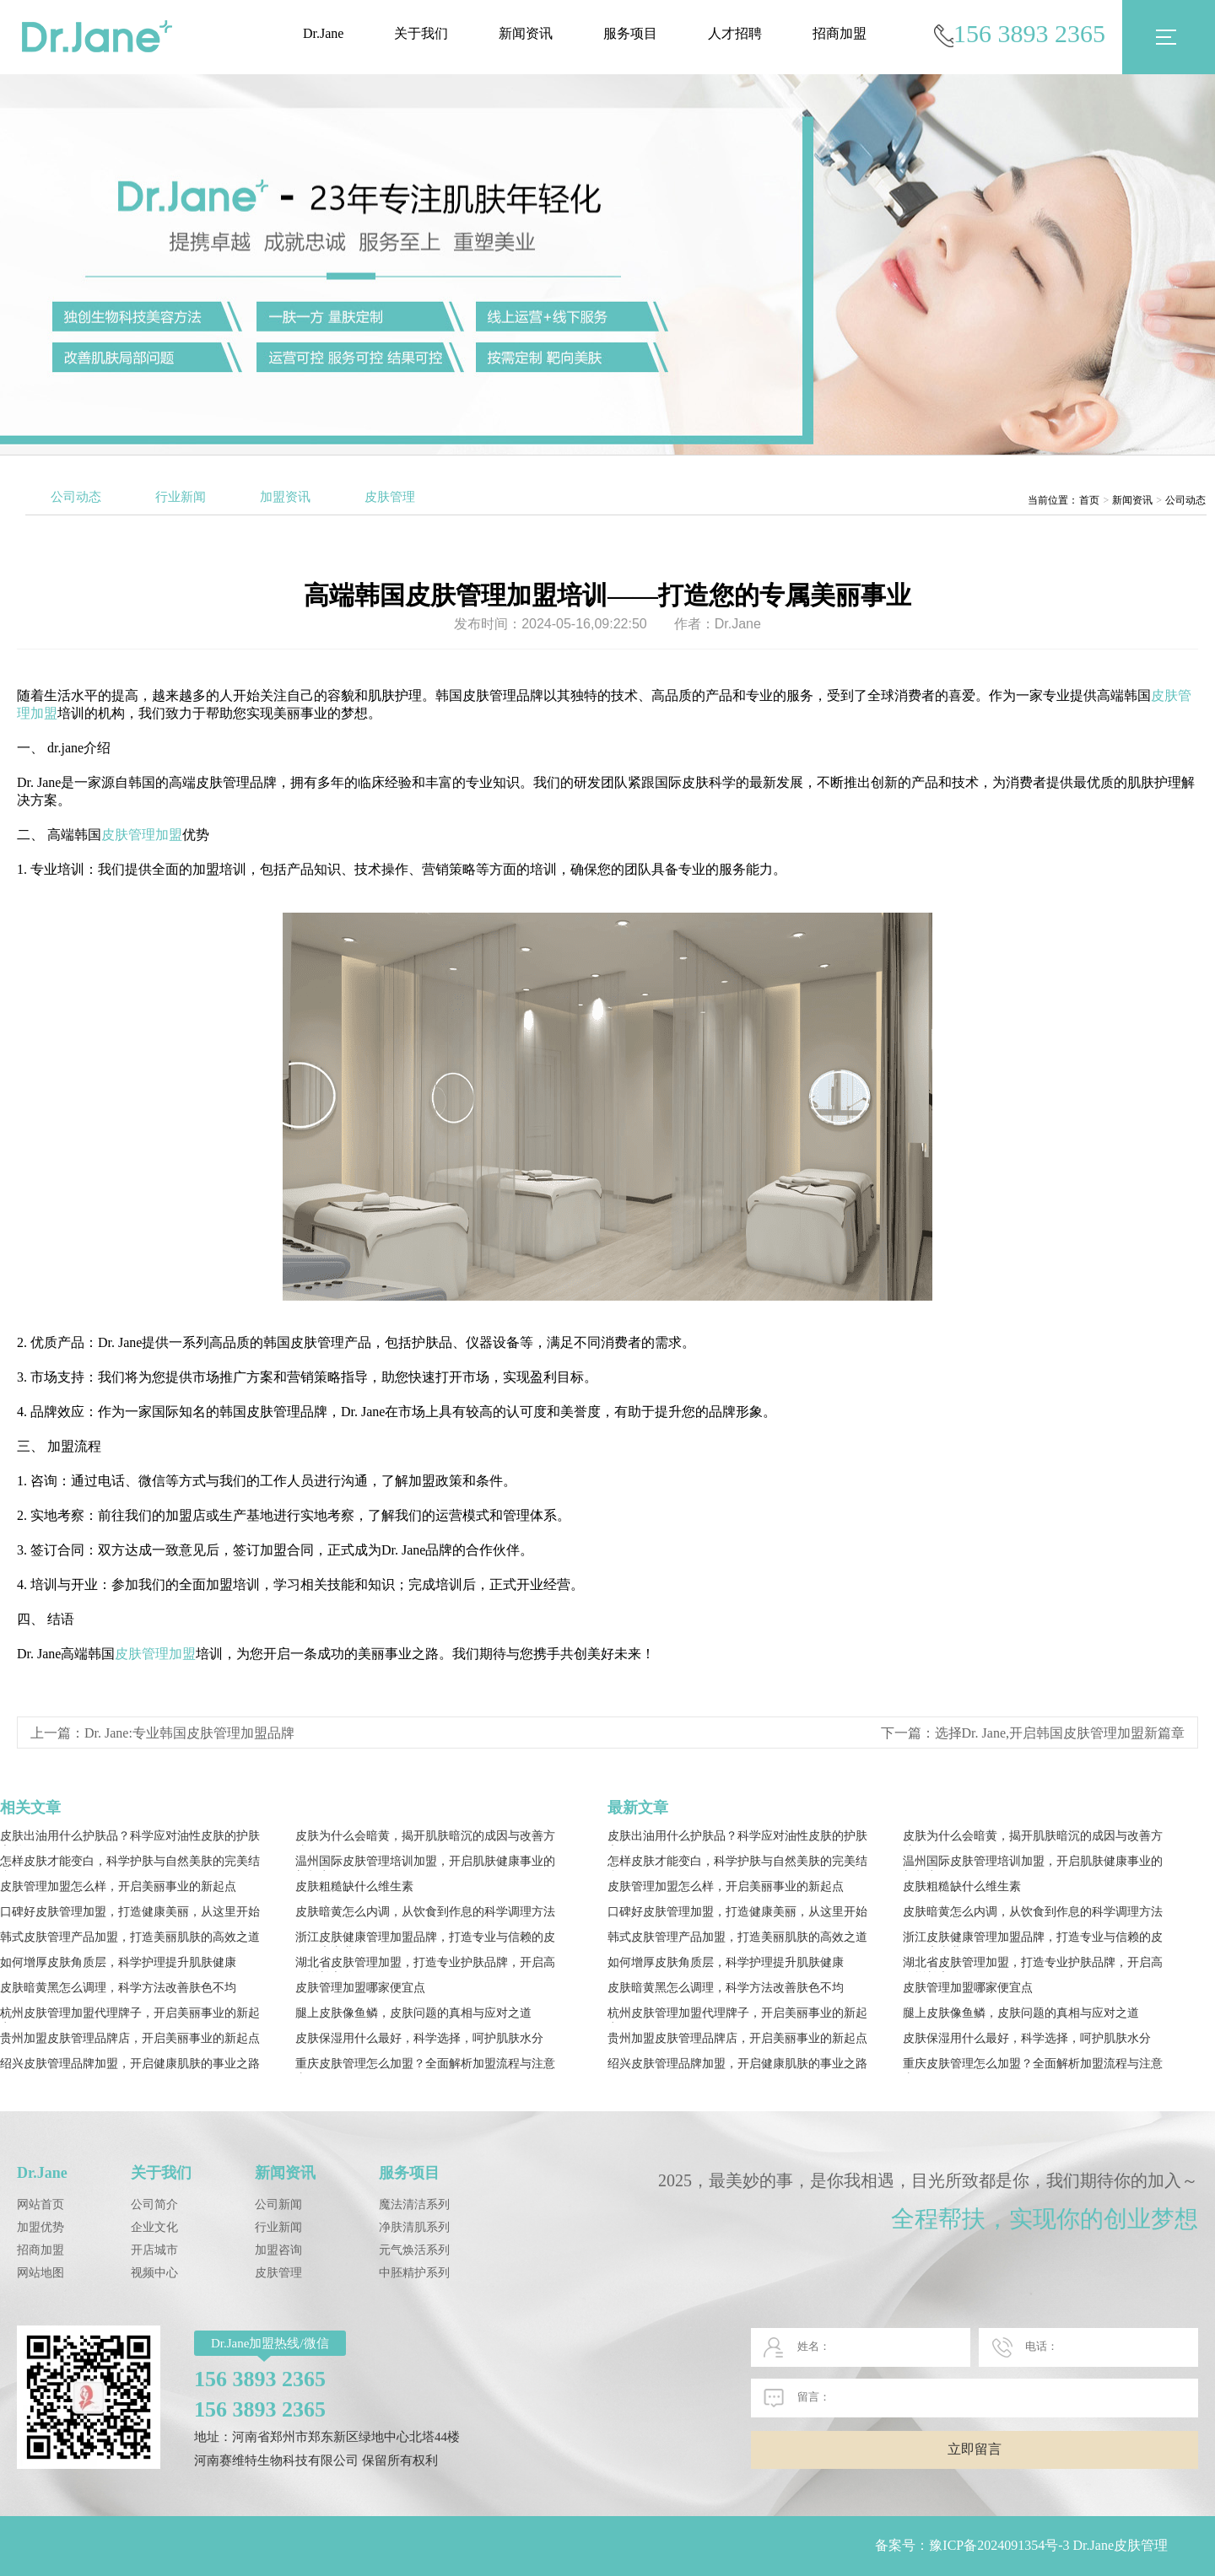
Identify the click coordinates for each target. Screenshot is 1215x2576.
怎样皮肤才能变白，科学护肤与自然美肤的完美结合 (130, 1863)
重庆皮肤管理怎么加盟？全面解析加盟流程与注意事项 (425, 2065)
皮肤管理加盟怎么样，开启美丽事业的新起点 (118, 1886)
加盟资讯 (285, 497)
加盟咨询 (278, 2250)
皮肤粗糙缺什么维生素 (354, 1886)
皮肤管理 (389, 497)
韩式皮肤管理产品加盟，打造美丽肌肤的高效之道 (130, 1937)
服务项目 (630, 33)
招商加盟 (840, 33)
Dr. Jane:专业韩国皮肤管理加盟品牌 (189, 1733)
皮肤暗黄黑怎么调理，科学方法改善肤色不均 (118, 1987)
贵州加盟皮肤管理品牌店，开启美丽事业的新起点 (130, 2038)
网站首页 (40, 2204)
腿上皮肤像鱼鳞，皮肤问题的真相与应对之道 (413, 2013)
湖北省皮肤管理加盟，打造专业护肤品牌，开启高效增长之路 (425, 1964)
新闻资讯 (526, 33)
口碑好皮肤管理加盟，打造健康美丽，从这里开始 (130, 1911)
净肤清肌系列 (414, 2227)
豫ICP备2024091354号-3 (999, 2545)
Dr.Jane (323, 33)
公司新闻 (278, 2204)
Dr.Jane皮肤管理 (1120, 2545)
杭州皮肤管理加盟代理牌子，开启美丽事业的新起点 (130, 2015)
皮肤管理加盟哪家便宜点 (360, 1987)
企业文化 (154, 2227)
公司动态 (76, 497)
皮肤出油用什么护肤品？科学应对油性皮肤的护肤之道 (130, 1838)
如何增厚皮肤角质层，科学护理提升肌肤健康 (118, 1962)
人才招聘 (735, 33)
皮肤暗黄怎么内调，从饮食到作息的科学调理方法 (425, 1911)
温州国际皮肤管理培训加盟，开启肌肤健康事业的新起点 (425, 1863)
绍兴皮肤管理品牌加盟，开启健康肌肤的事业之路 (130, 2063)
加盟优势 (40, 2227)
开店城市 (154, 2250)
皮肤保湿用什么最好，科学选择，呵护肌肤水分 (419, 2038)
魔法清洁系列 (414, 2204)
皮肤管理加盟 (141, 834)
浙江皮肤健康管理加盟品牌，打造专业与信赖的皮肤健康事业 (425, 1939)
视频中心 (154, 2272)
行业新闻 (180, 497)
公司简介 (154, 2204)
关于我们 (421, 33)
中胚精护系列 (414, 2272)
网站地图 (40, 2272)
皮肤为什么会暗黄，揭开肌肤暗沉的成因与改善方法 (425, 1838)
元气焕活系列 (414, 2250)
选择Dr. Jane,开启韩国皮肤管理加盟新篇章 (1060, 1733)
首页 (1089, 500)
